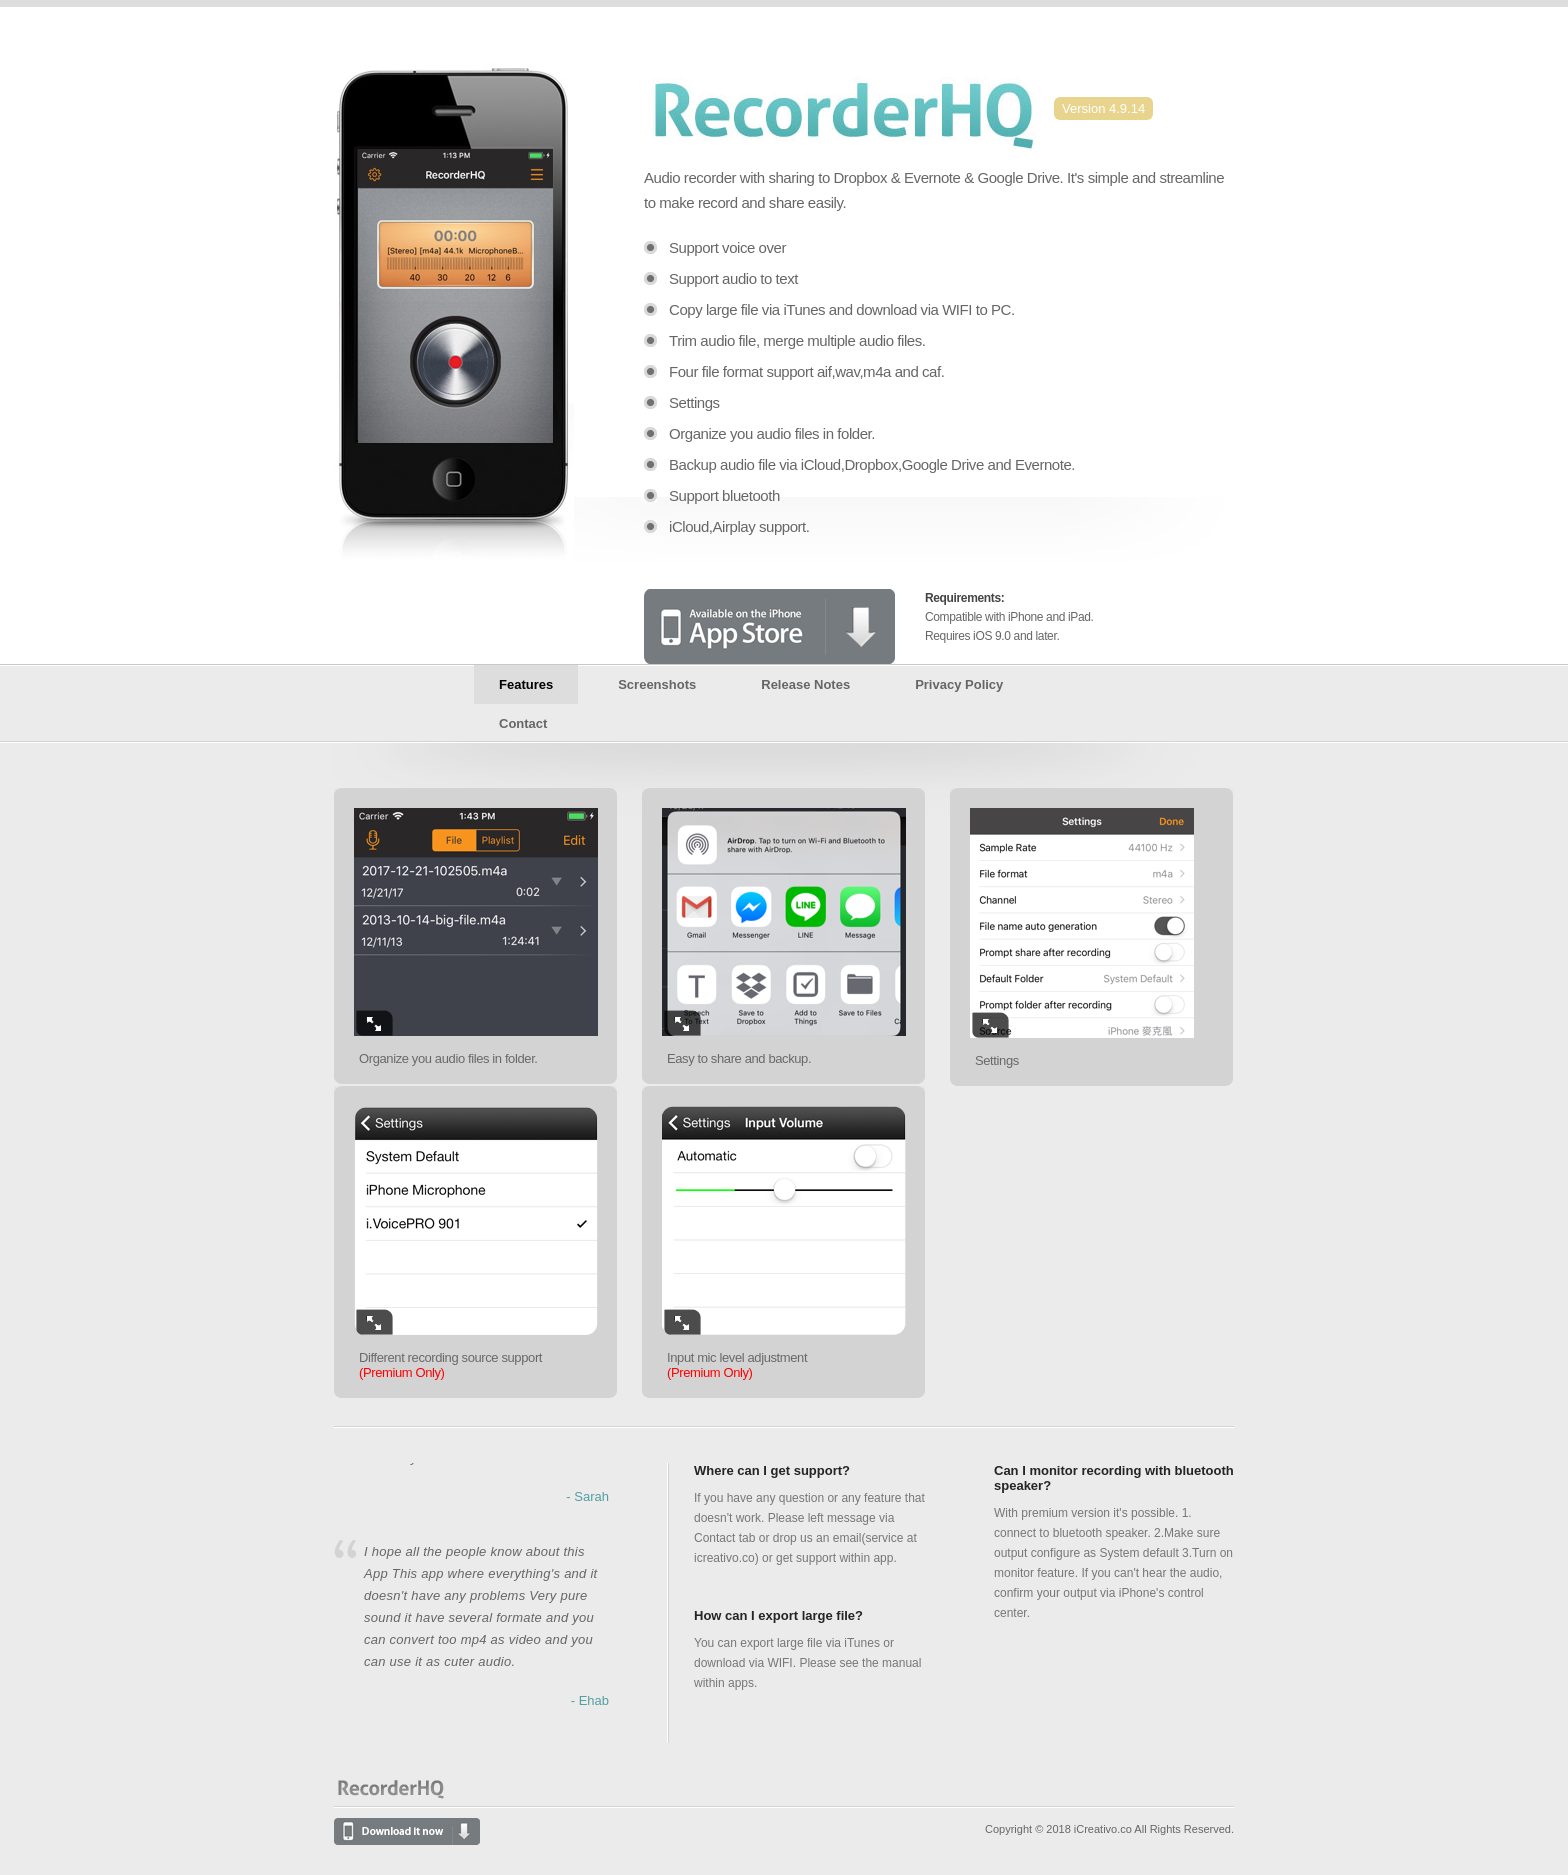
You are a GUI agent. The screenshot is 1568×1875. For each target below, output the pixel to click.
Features (526, 684)
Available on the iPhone (769, 626)
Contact (523, 723)
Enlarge (374, 1023)
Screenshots (657, 684)
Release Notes (805, 684)
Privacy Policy (959, 684)
